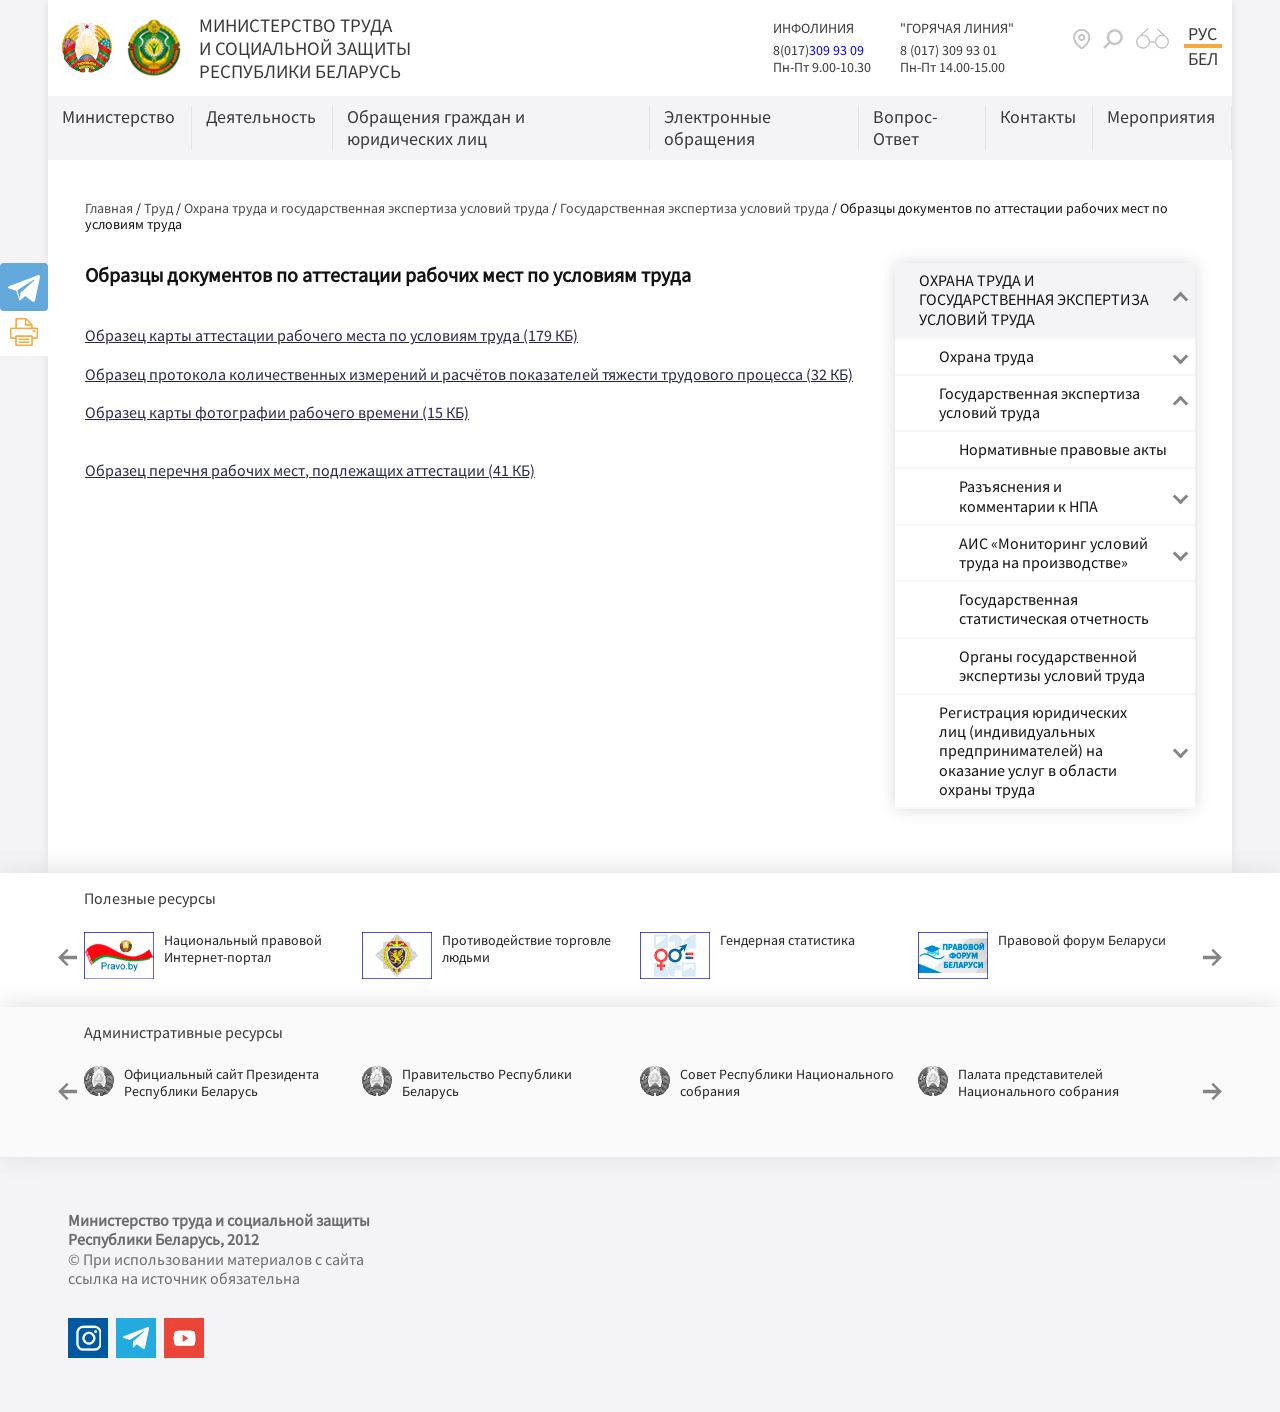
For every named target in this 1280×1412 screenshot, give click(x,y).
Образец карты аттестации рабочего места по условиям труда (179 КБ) (331, 335)
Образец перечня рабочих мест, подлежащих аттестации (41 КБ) (310, 470)
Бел (1203, 59)
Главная (109, 208)
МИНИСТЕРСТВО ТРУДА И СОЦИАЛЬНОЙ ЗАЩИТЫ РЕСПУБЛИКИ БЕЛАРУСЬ (305, 48)
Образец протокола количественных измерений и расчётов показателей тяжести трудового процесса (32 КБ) (469, 374)
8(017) (791, 50)
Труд (158, 208)
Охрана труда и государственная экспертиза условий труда (366, 208)
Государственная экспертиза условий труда (694, 208)
